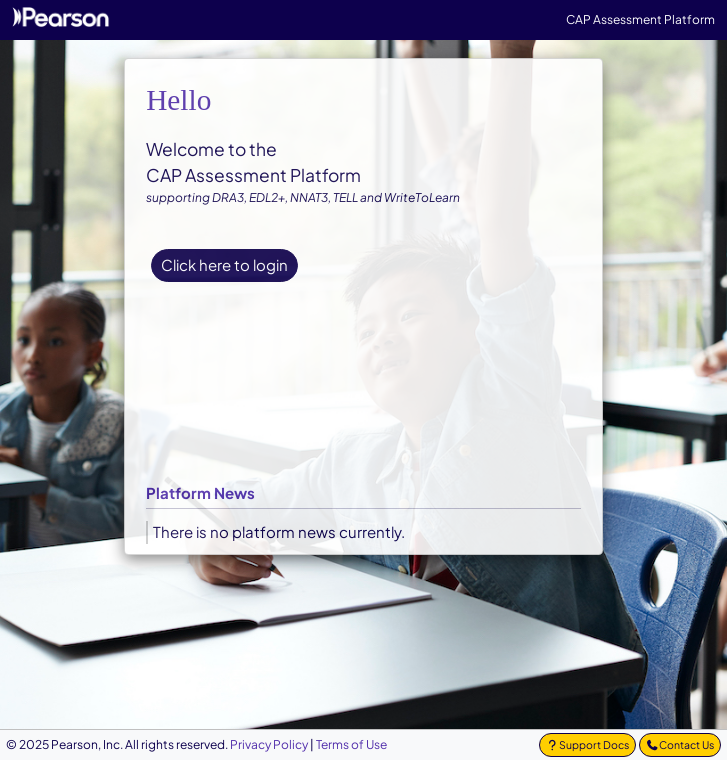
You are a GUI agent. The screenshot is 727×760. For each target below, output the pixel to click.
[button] (587, 745)
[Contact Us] (680, 745)
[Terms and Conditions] (351, 744)
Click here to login (224, 264)
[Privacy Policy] (269, 744)
